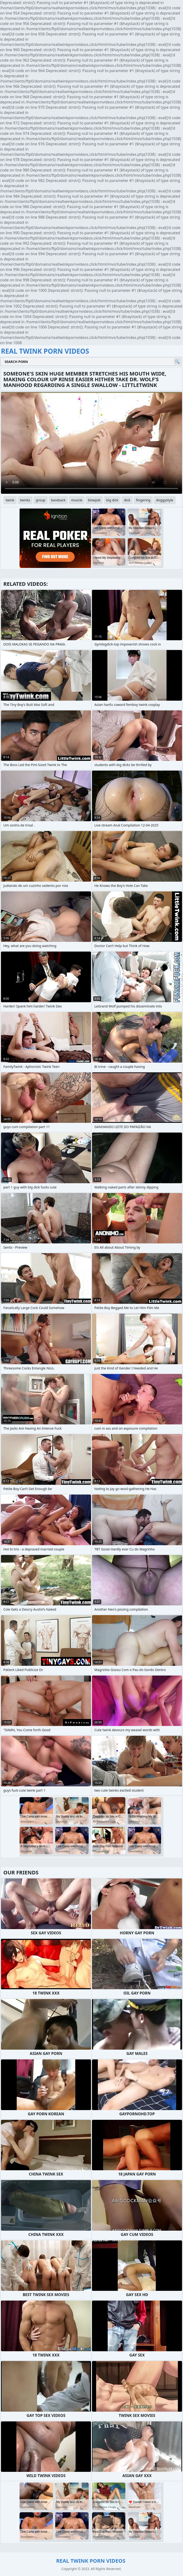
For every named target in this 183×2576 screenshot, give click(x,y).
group (40, 500)
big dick (112, 500)
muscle (76, 500)
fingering (143, 500)
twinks (25, 500)
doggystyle (164, 500)
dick (127, 500)
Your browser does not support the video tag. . (91, 443)
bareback (58, 500)
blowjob (94, 500)
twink (10, 500)
